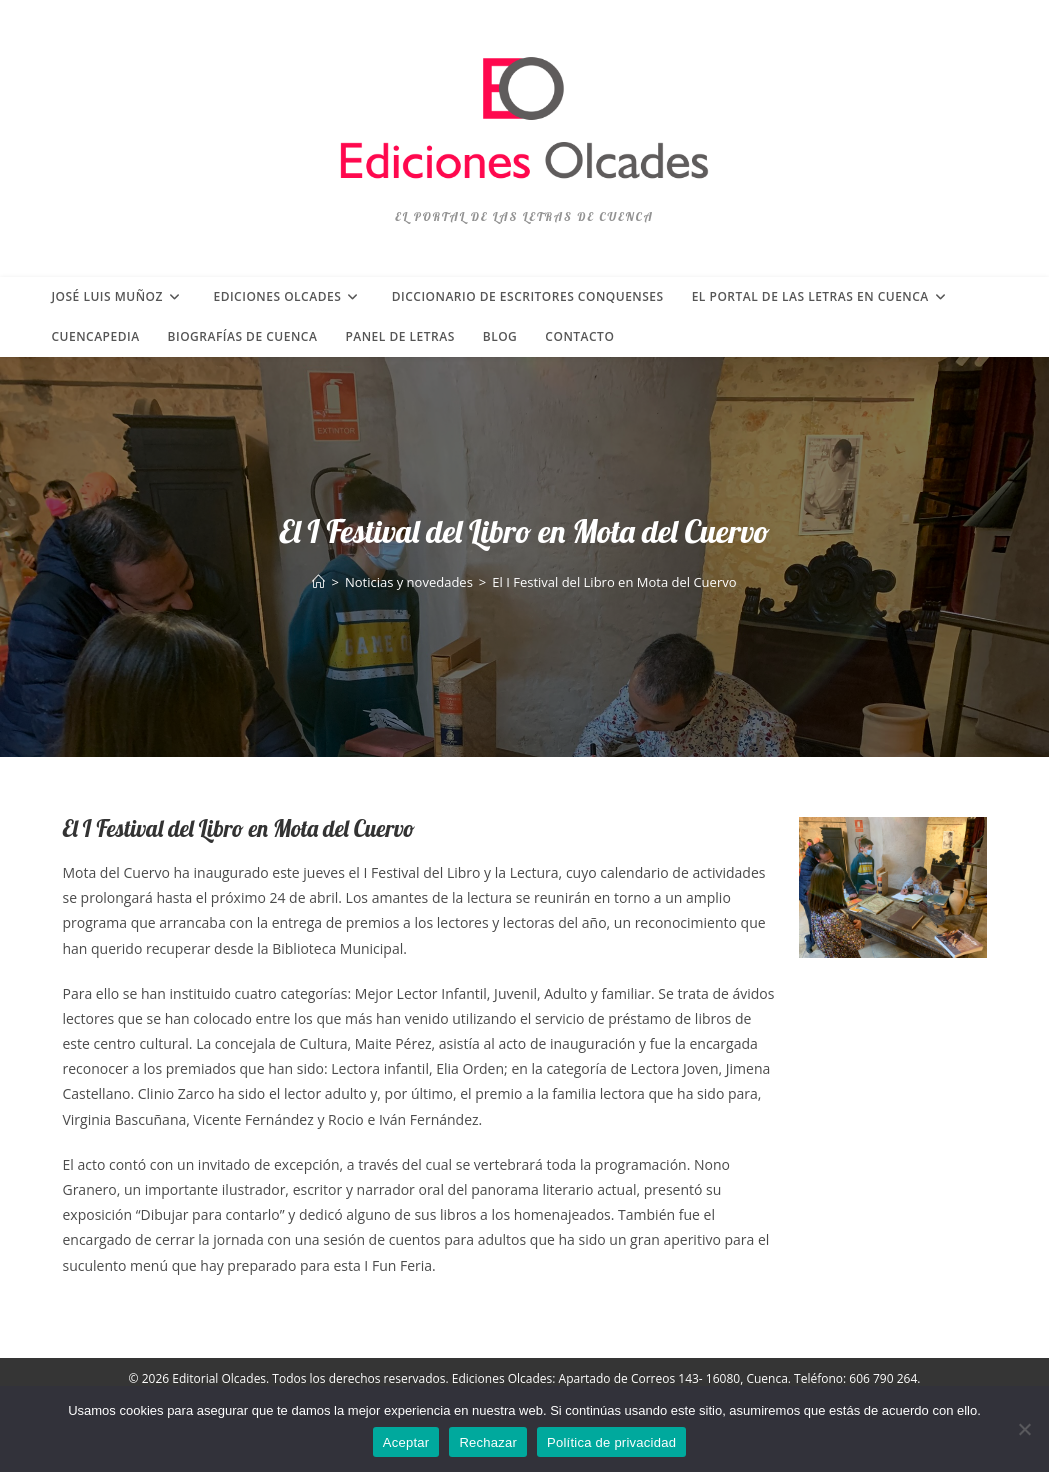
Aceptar (406, 1442)
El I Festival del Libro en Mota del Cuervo (614, 582)
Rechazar (488, 1442)
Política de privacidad (611, 1442)
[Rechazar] (1024, 1429)
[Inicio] (318, 582)
